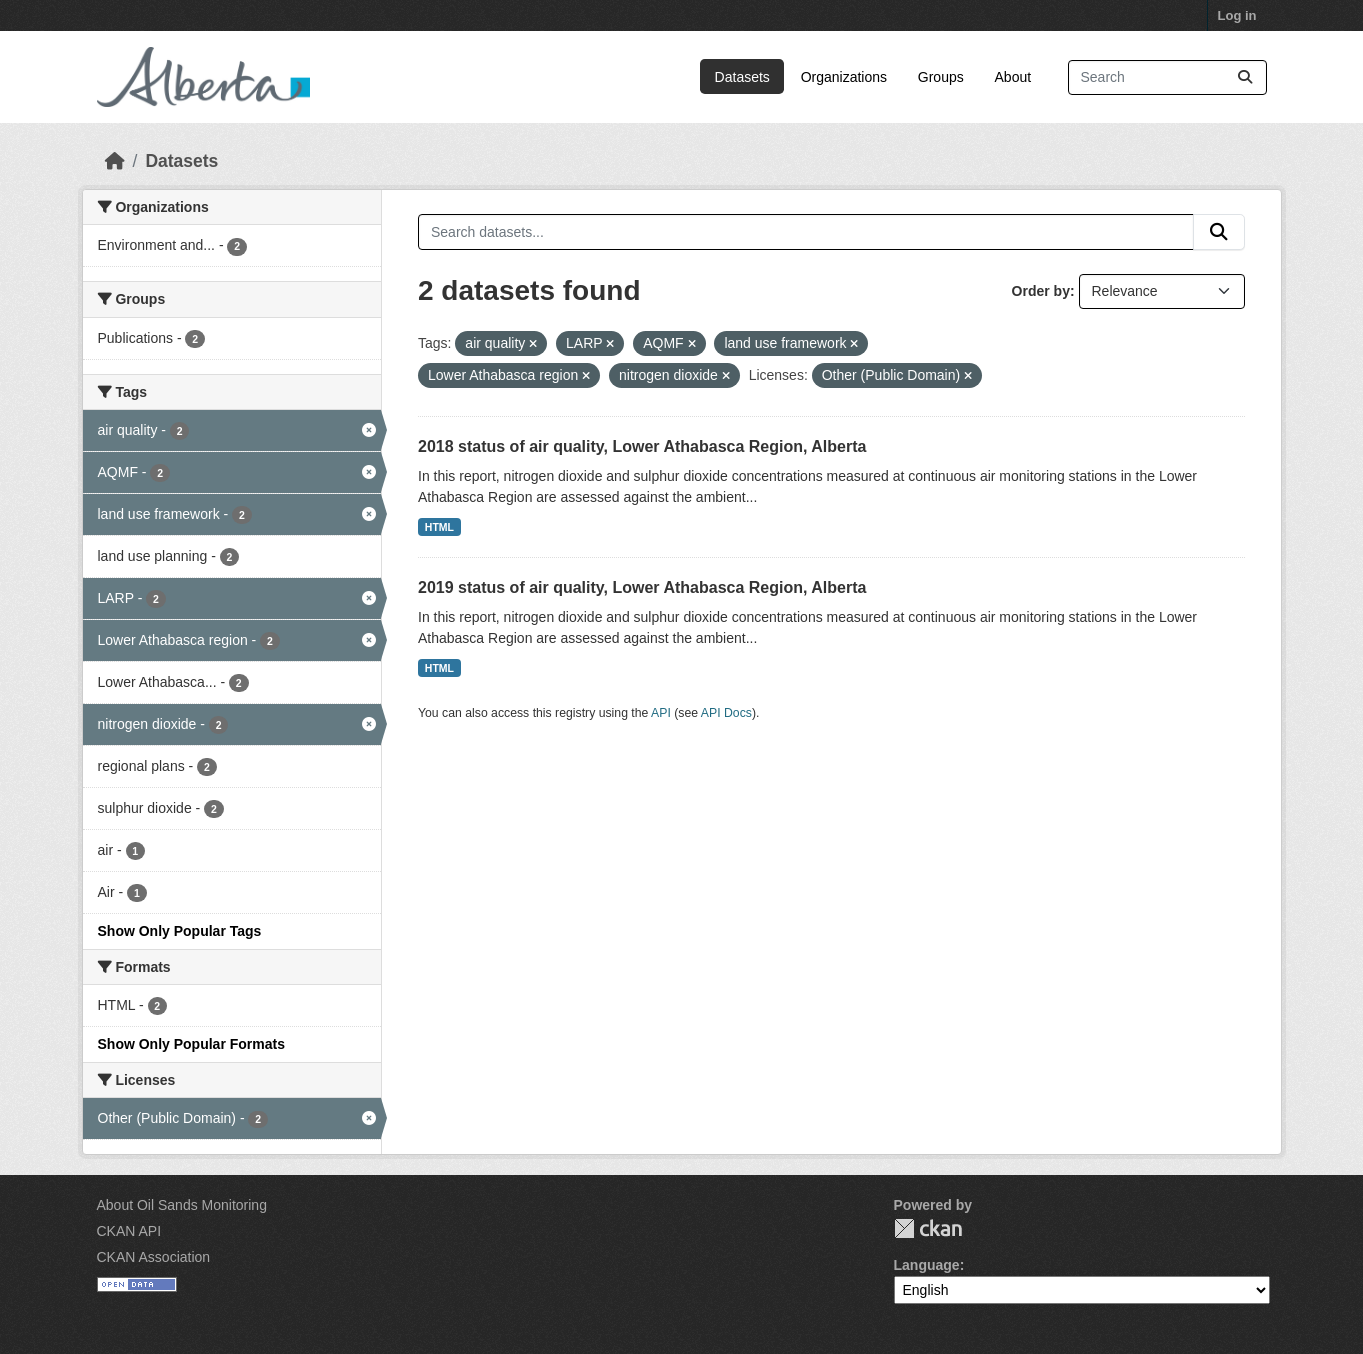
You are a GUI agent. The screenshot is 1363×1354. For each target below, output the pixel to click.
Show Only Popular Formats (191, 1044)
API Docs (726, 713)
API (661, 713)
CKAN (928, 1228)
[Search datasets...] (1167, 77)
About (1013, 77)
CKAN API (129, 1231)
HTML (439, 527)
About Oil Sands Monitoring (182, 1205)
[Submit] (1245, 77)
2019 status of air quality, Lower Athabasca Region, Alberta (642, 587)
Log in (1237, 15)
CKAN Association (154, 1257)
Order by (1041, 291)
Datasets (742, 77)
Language (927, 1265)
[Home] (115, 161)
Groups (941, 77)
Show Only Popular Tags (180, 931)
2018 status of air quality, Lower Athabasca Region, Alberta (642, 446)
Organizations (844, 77)
